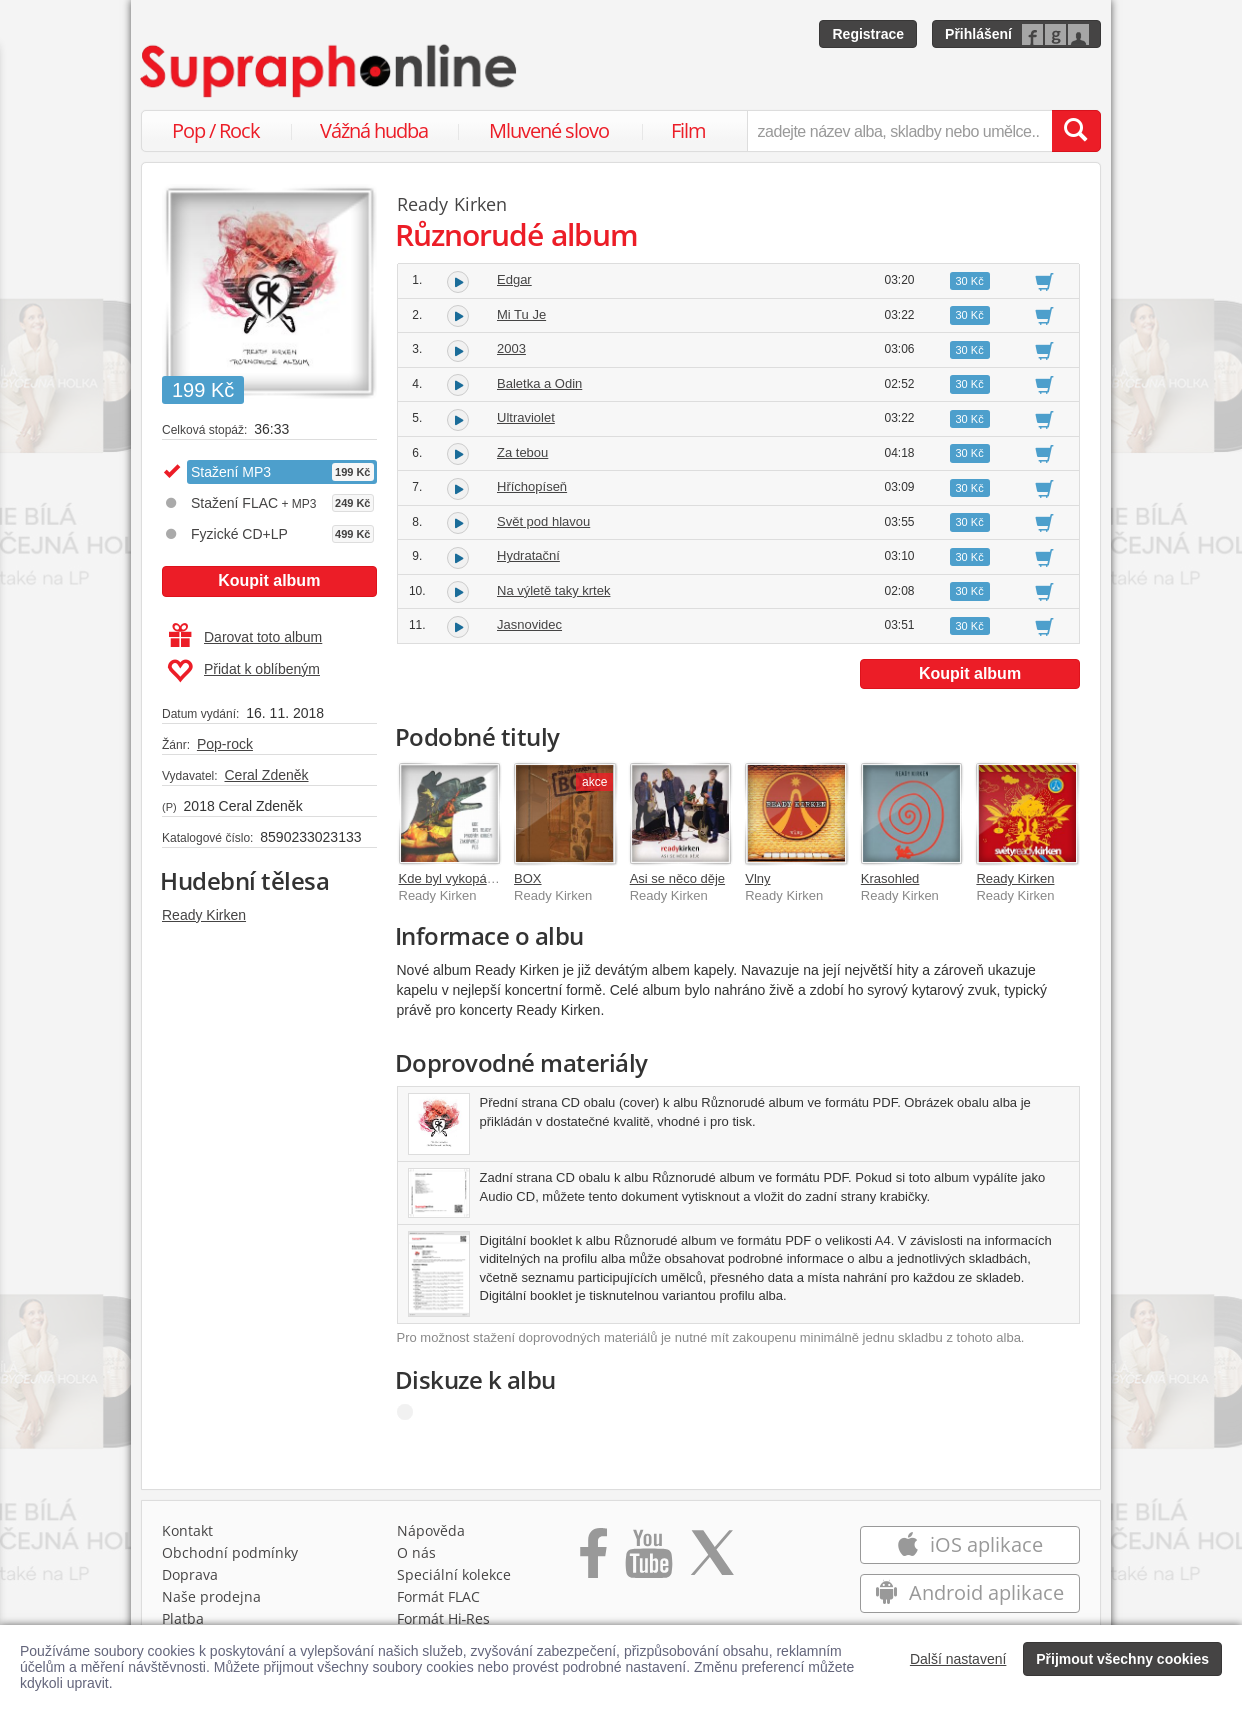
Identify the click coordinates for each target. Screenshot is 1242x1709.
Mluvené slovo (549, 130)
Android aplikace (969, 1592)
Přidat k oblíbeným (243, 671)
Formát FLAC (438, 1596)
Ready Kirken (204, 915)
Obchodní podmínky (230, 1552)
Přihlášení (978, 34)
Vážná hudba (374, 130)
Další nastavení (958, 1659)
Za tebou (522, 452)
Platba (183, 1618)
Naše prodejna (211, 1596)
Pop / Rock (216, 130)
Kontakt (187, 1530)
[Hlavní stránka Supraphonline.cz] (330, 71)
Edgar (514, 279)
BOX (527, 878)
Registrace (868, 34)
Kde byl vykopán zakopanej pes (490, 878)
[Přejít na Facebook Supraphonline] (593, 1560)
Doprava (190, 1574)
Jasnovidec (529, 624)
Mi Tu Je (521, 314)
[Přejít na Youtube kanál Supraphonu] (648, 1560)
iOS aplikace (969, 1544)
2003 (511, 348)
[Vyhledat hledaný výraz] (1076, 131)
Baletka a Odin (539, 383)
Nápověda (431, 1530)
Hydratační (528, 555)
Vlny (757, 878)
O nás (416, 1552)
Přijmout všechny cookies (1122, 1659)
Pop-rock (225, 744)
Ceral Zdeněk (266, 775)
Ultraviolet (526, 417)
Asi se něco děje (677, 878)
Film (688, 130)
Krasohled (890, 878)
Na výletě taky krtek (553, 590)
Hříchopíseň (532, 486)
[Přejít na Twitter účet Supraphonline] (712, 1560)
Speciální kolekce (454, 1574)
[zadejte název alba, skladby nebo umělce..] (899, 131)
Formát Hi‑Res (444, 1618)
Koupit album (269, 580)
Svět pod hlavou (543, 521)
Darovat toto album (245, 637)
